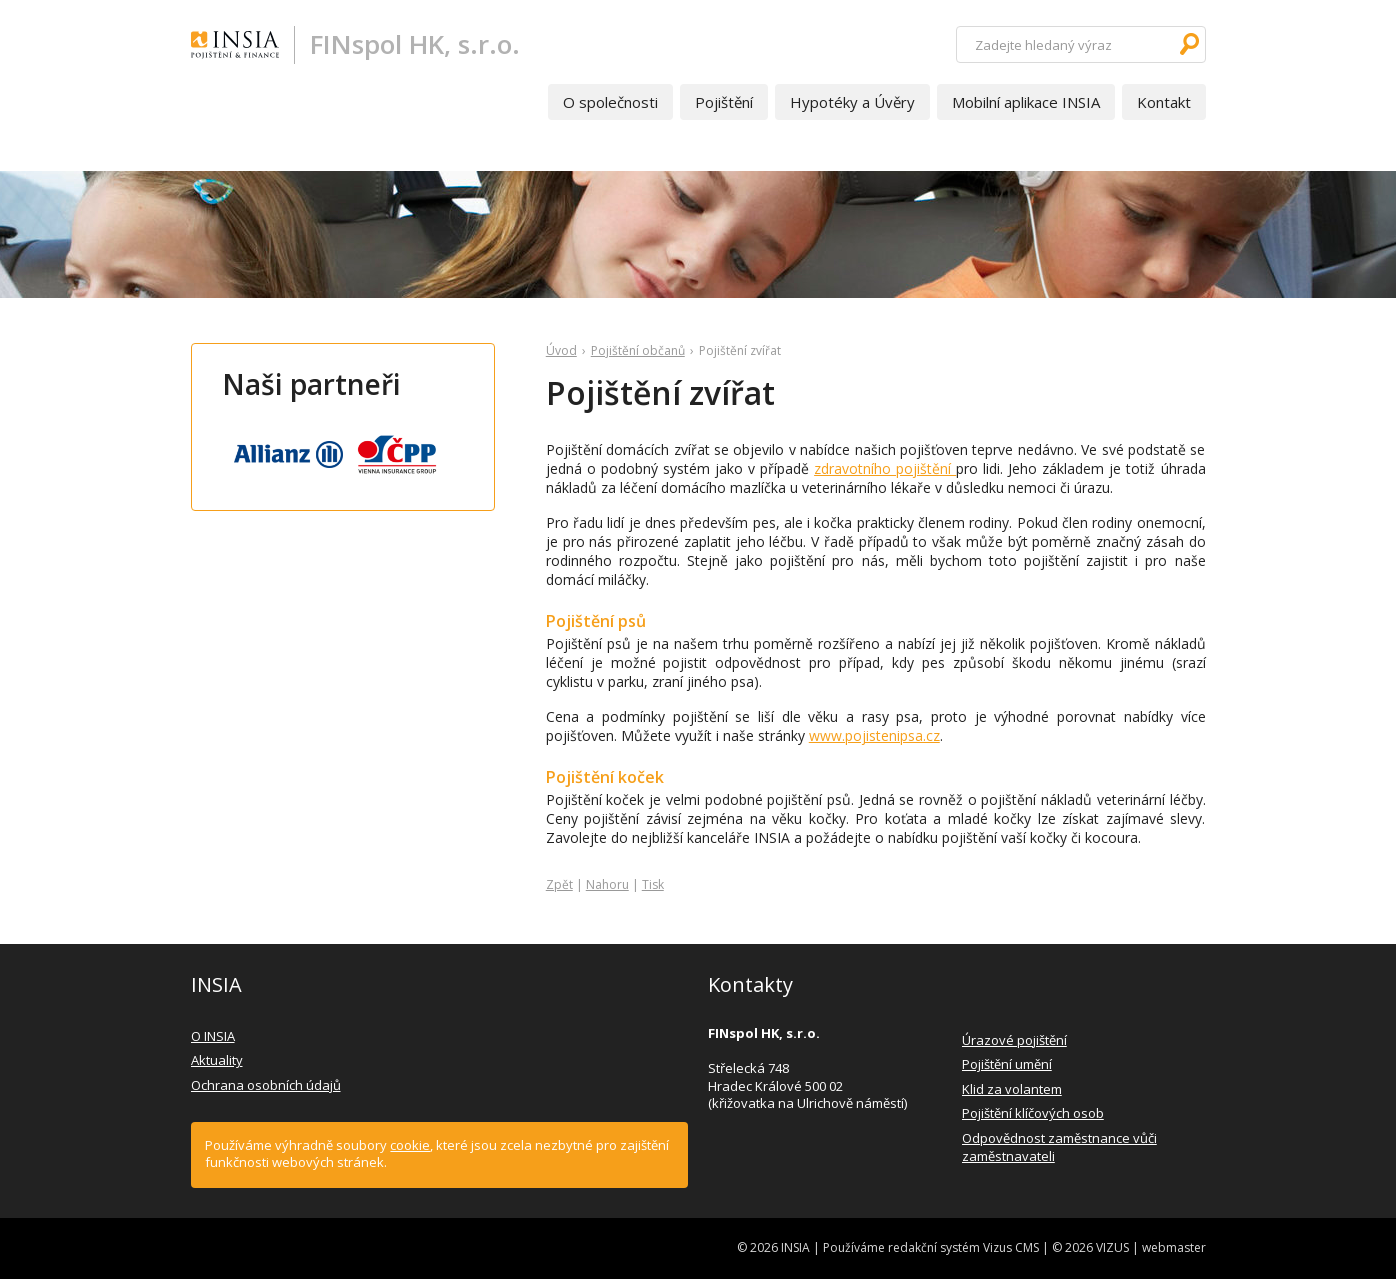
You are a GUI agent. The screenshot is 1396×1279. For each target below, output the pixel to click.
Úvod (561, 350)
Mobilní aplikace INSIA (1026, 102)
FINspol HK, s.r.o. (415, 44)
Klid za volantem (1012, 1089)
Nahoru (607, 884)
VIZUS (1112, 1247)
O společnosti (610, 102)
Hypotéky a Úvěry (852, 102)
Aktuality (217, 1060)
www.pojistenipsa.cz (874, 735)
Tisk (653, 884)
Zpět (559, 884)
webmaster (1174, 1247)
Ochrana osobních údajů (266, 1085)
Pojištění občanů (638, 350)
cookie (410, 1145)
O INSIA (213, 1036)
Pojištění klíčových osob (1033, 1113)
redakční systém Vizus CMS (963, 1247)
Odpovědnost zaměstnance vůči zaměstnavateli (1059, 1147)
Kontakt (1164, 102)
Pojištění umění (1007, 1064)
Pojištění (724, 102)
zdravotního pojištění (885, 468)
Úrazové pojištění (1014, 1040)
